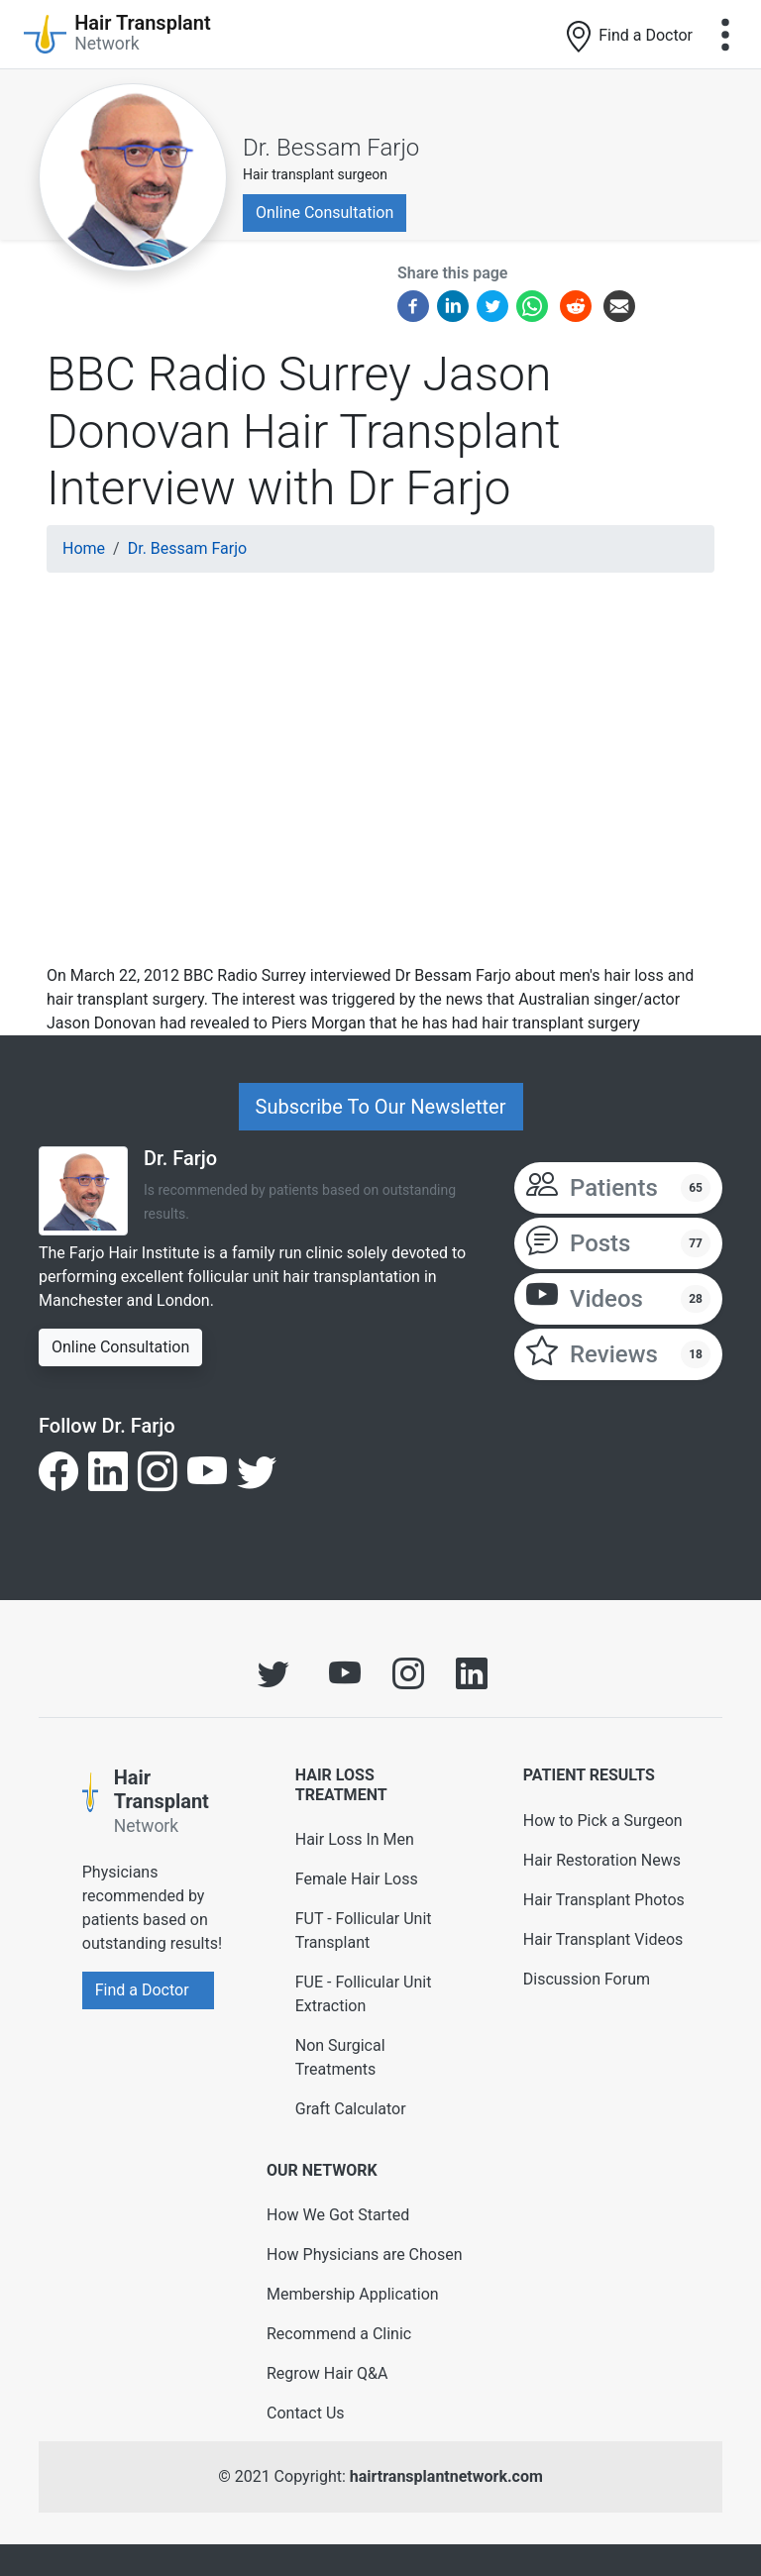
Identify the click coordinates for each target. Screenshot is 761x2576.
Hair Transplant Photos (604, 1899)
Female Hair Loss (356, 1879)
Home (83, 548)
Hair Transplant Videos (603, 1939)
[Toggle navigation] (725, 34)
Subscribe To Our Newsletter (381, 1107)
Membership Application (353, 2294)
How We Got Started (338, 2214)
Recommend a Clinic (339, 2333)
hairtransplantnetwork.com (446, 2476)
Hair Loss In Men (354, 1839)
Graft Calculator (350, 2108)
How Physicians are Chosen (365, 2254)
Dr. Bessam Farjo (331, 147)
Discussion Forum (586, 1979)
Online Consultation (324, 212)
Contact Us (306, 2413)
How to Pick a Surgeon (603, 1820)
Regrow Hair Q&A (327, 2373)
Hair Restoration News (602, 1860)
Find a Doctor (628, 37)
